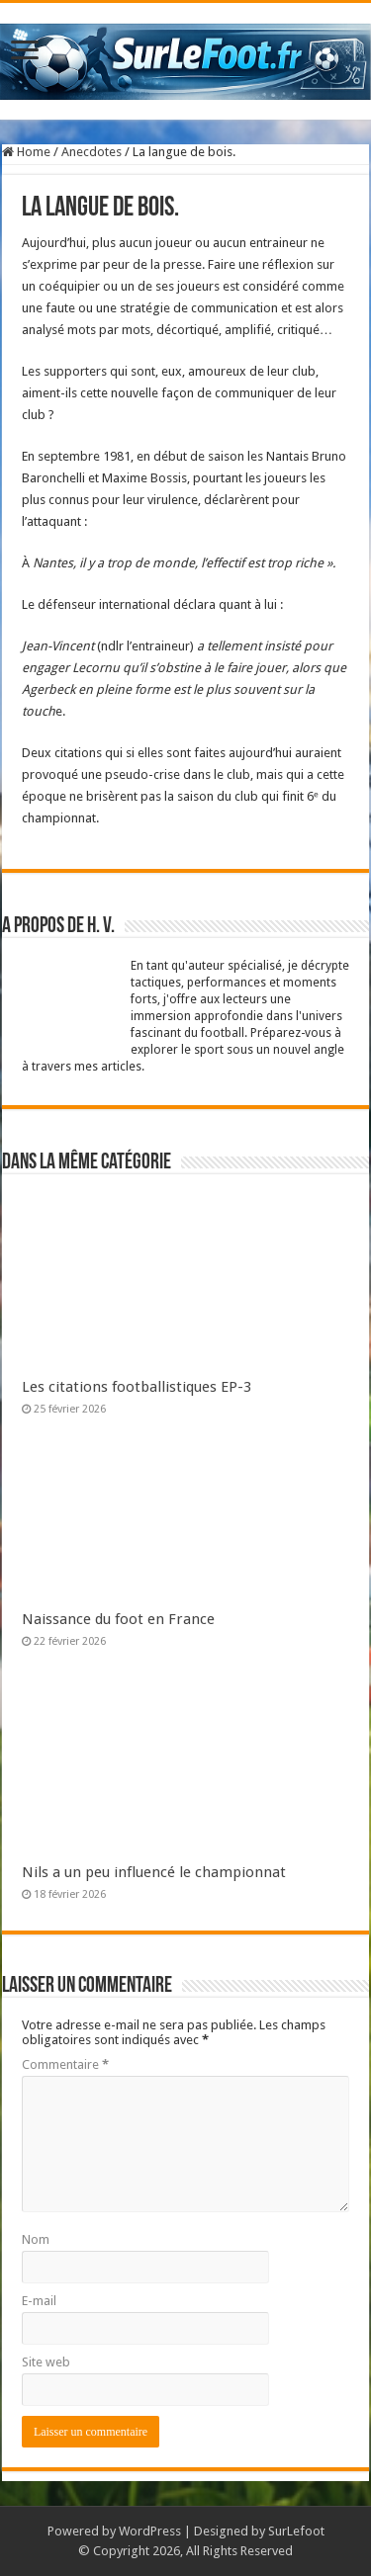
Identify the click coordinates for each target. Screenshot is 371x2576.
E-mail (39, 2300)
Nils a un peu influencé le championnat (154, 1872)
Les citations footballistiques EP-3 (136, 1387)
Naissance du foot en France (118, 1619)
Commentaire (65, 2064)
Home (26, 151)
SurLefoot (296, 2531)
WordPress (150, 2531)
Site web (46, 2362)
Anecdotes (91, 151)
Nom (35, 2239)
